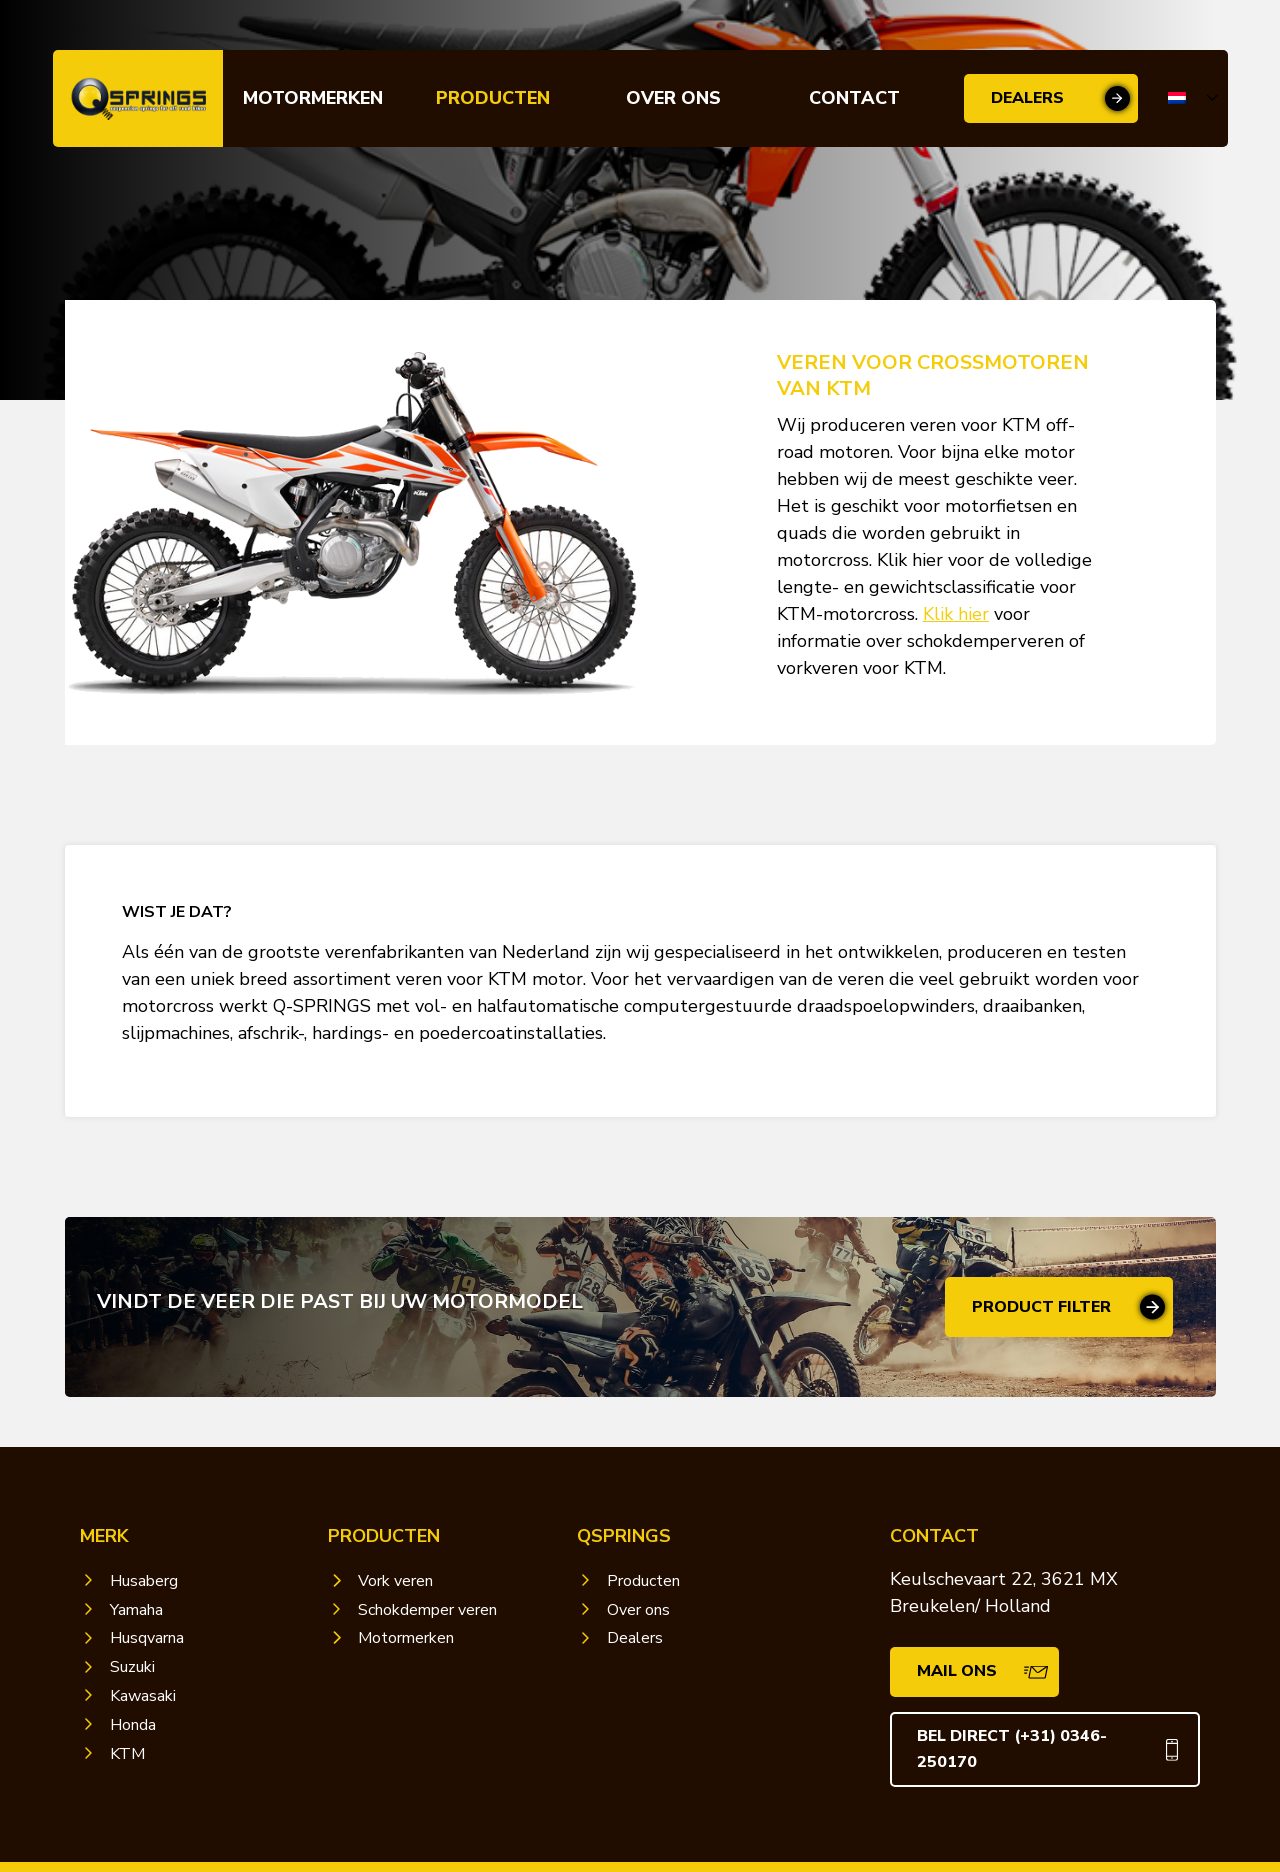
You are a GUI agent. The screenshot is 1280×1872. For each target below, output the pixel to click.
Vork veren (395, 1581)
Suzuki (132, 1667)
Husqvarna (147, 1638)
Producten (493, 98)
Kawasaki (143, 1696)
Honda (133, 1725)
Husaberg (144, 1581)
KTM (127, 1754)
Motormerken (313, 98)
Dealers (1027, 98)
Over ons (673, 98)
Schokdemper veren (427, 1610)
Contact (854, 98)
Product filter (1041, 1307)
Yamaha (136, 1610)
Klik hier (956, 614)
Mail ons (957, 1671)
